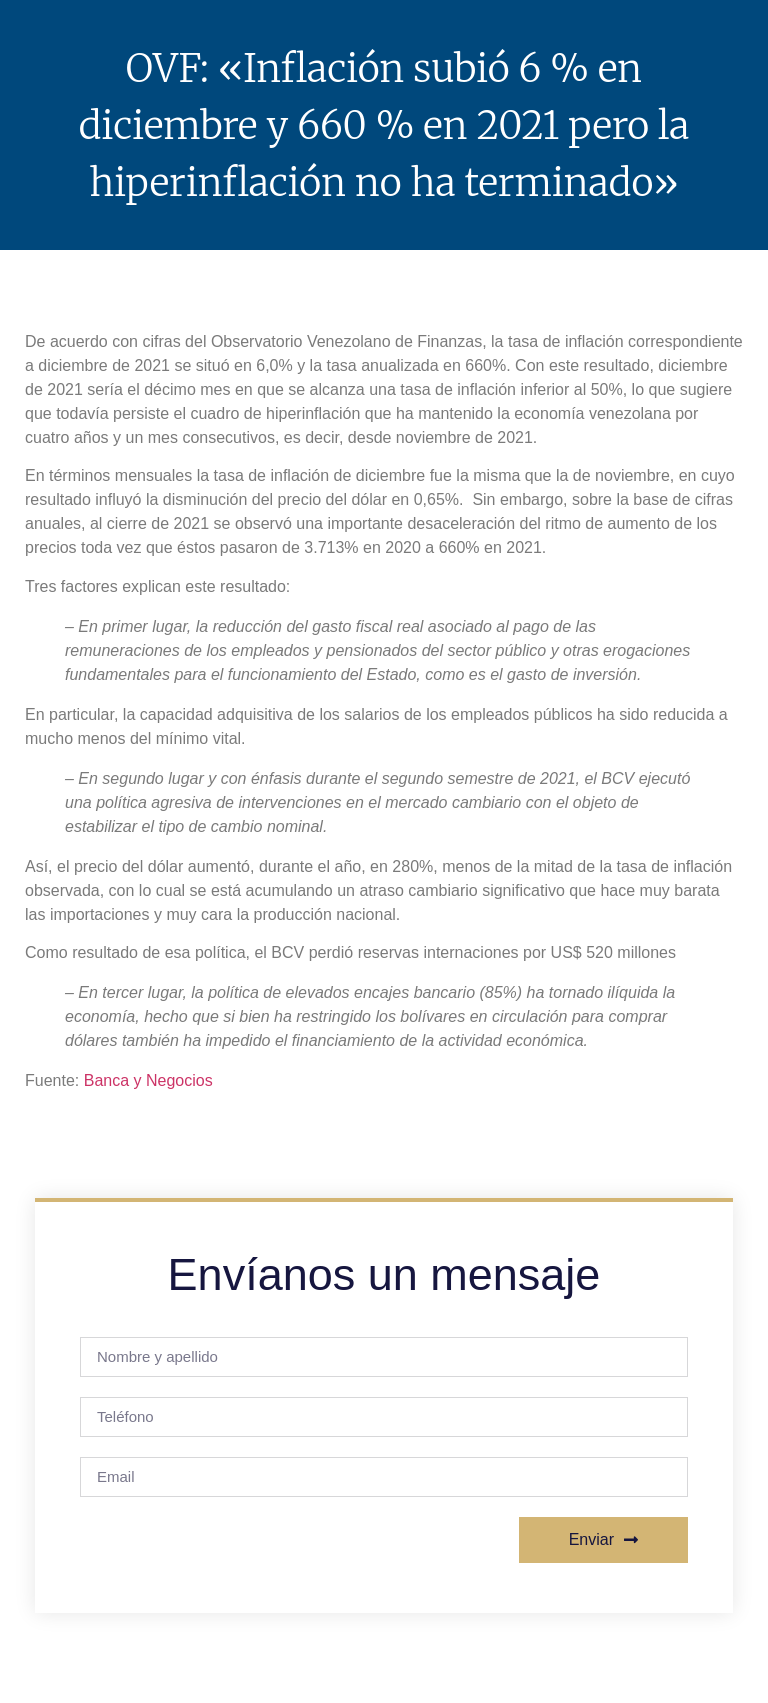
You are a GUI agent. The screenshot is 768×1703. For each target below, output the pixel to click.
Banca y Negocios (148, 1080)
